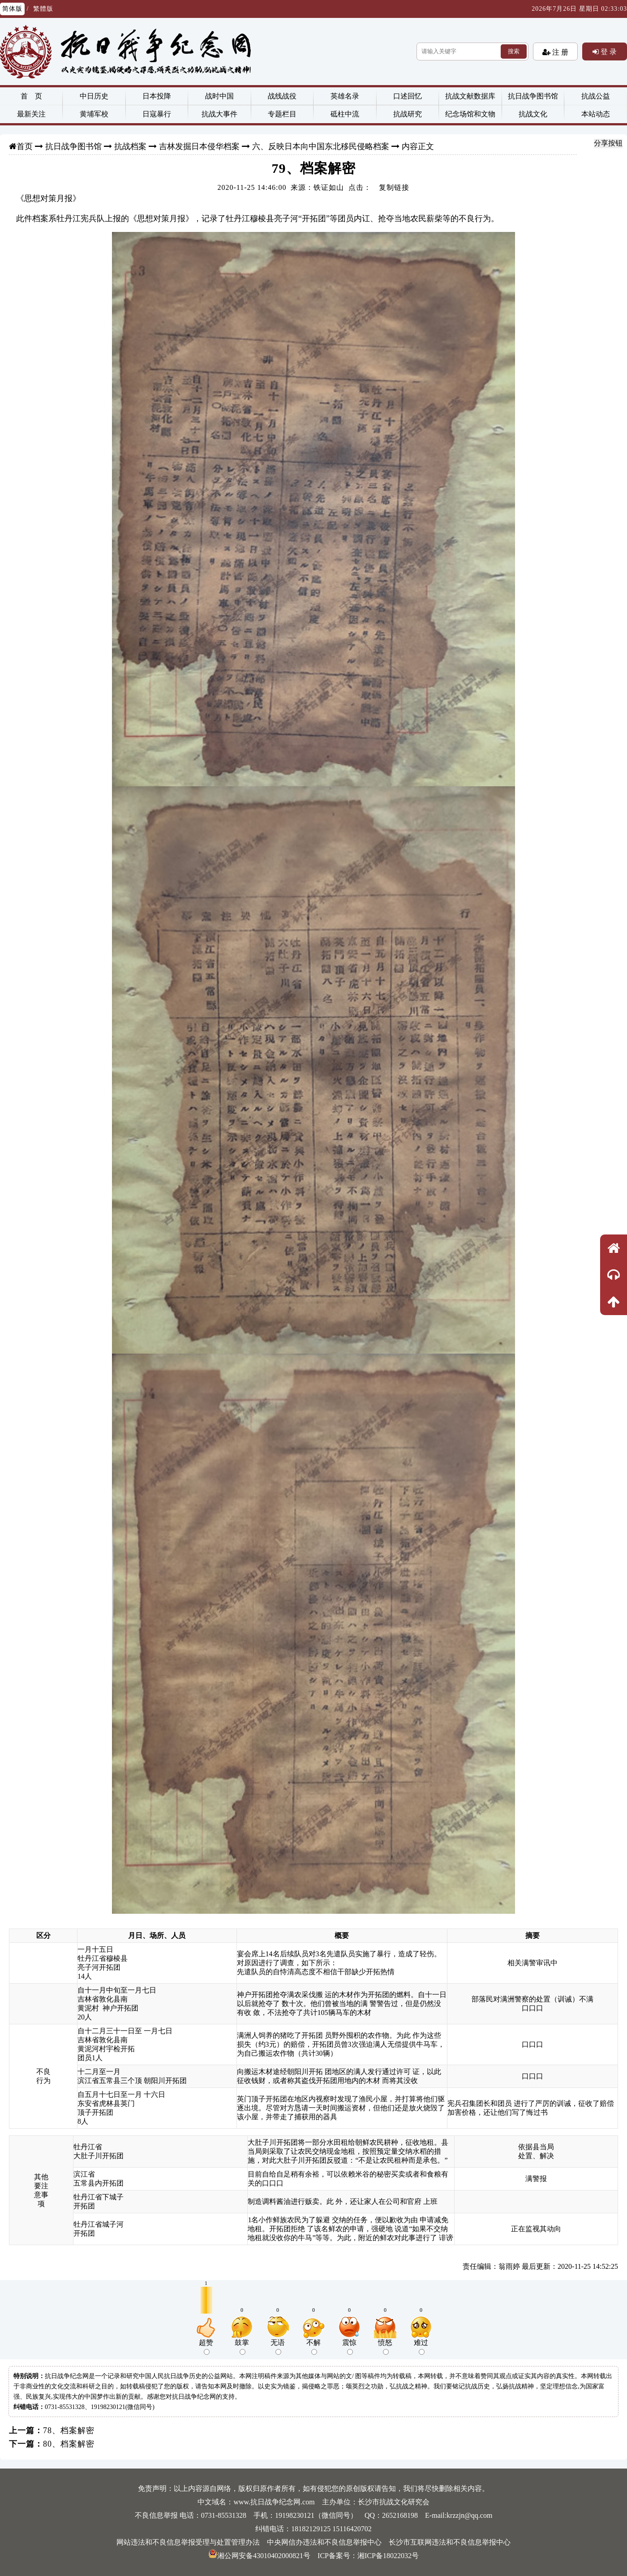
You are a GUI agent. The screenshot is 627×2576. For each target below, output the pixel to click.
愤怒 (385, 2347)
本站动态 (595, 114)
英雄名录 (345, 96)
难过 (421, 2347)
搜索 (514, 51)
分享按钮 (608, 143)
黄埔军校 (94, 114)
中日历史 (94, 96)
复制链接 (394, 187)
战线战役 (282, 96)
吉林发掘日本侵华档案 (199, 146)
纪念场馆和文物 (470, 114)
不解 (313, 2347)
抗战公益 (595, 96)
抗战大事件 (219, 114)
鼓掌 (242, 2347)
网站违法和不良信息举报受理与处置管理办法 (188, 2542)
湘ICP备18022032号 (388, 2555)
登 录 (608, 51)
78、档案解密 (68, 2430)
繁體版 (43, 8)
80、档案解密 (68, 2443)
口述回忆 (407, 96)
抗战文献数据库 (470, 96)
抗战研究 (407, 114)
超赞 (206, 2347)
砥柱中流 (345, 114)
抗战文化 (533, 114)
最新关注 (31, 114)
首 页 (31, 96)
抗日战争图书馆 (533, 96)
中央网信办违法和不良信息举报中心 (324, 2542)
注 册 (559, 52)
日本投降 (156, 96)
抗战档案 (130, 146)
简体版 (12, 8)
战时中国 (219, 96)
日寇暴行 (156, 114)
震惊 (349, 2347)
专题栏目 (282, 114)
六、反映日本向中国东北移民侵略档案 (320, 146)
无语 (278, 2347)
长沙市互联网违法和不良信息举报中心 (450, 2542)
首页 (25, 146)
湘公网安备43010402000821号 (259, 2555)
